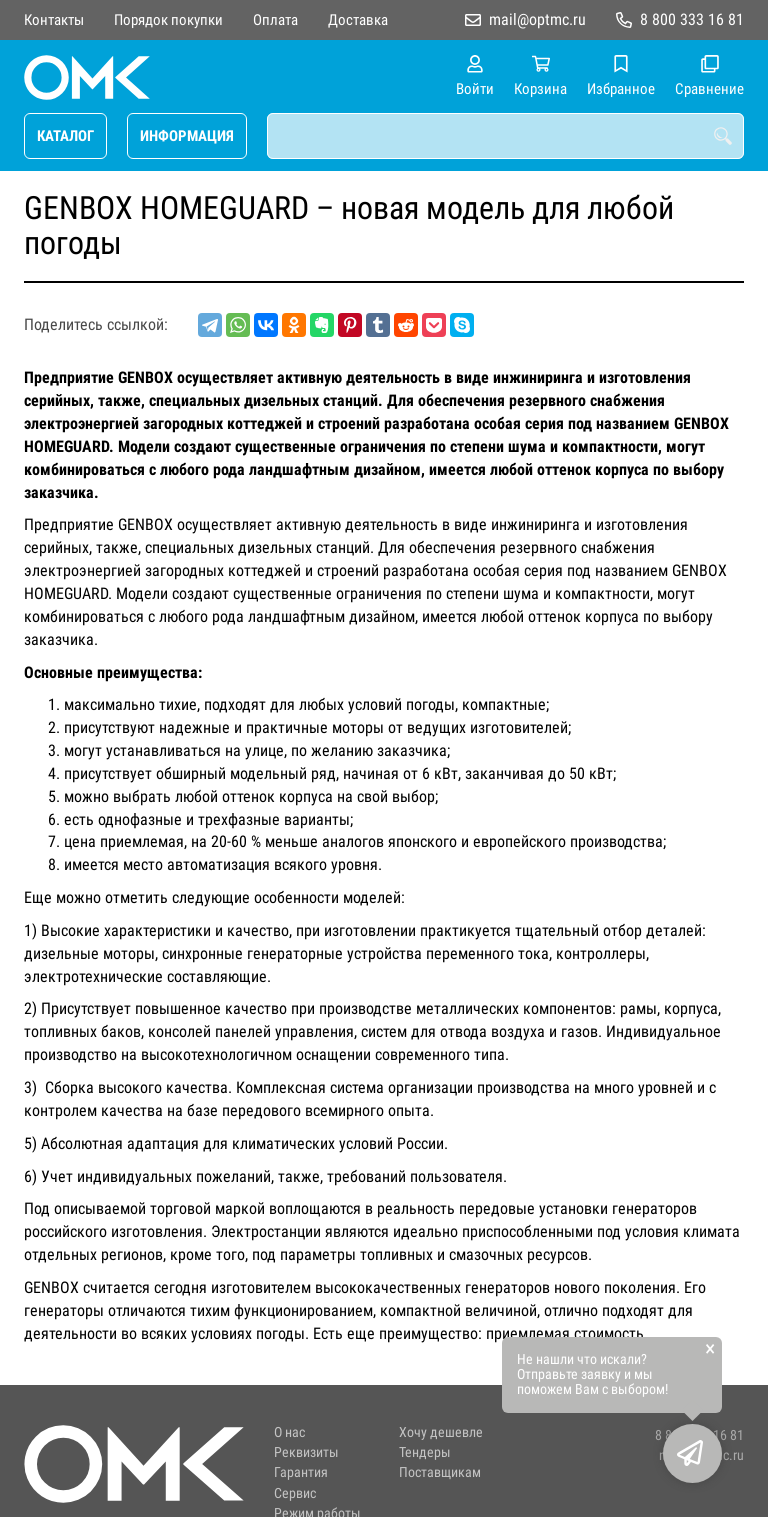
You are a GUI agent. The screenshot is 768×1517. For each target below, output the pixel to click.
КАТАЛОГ (65, 136)
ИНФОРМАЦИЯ (187, 136)
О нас (289, 1432)
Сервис (295, 1493)
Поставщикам (440, 1472)
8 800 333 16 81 (692, 19)
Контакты (54, 20)
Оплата (275, 20)
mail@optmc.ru (537, 19)
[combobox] (505, 136)
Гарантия (301, 1472)
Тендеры (425, 1452)
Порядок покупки (168, 20)
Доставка (358, 20)
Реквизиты (306, 1452)
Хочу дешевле (441, 1432)
